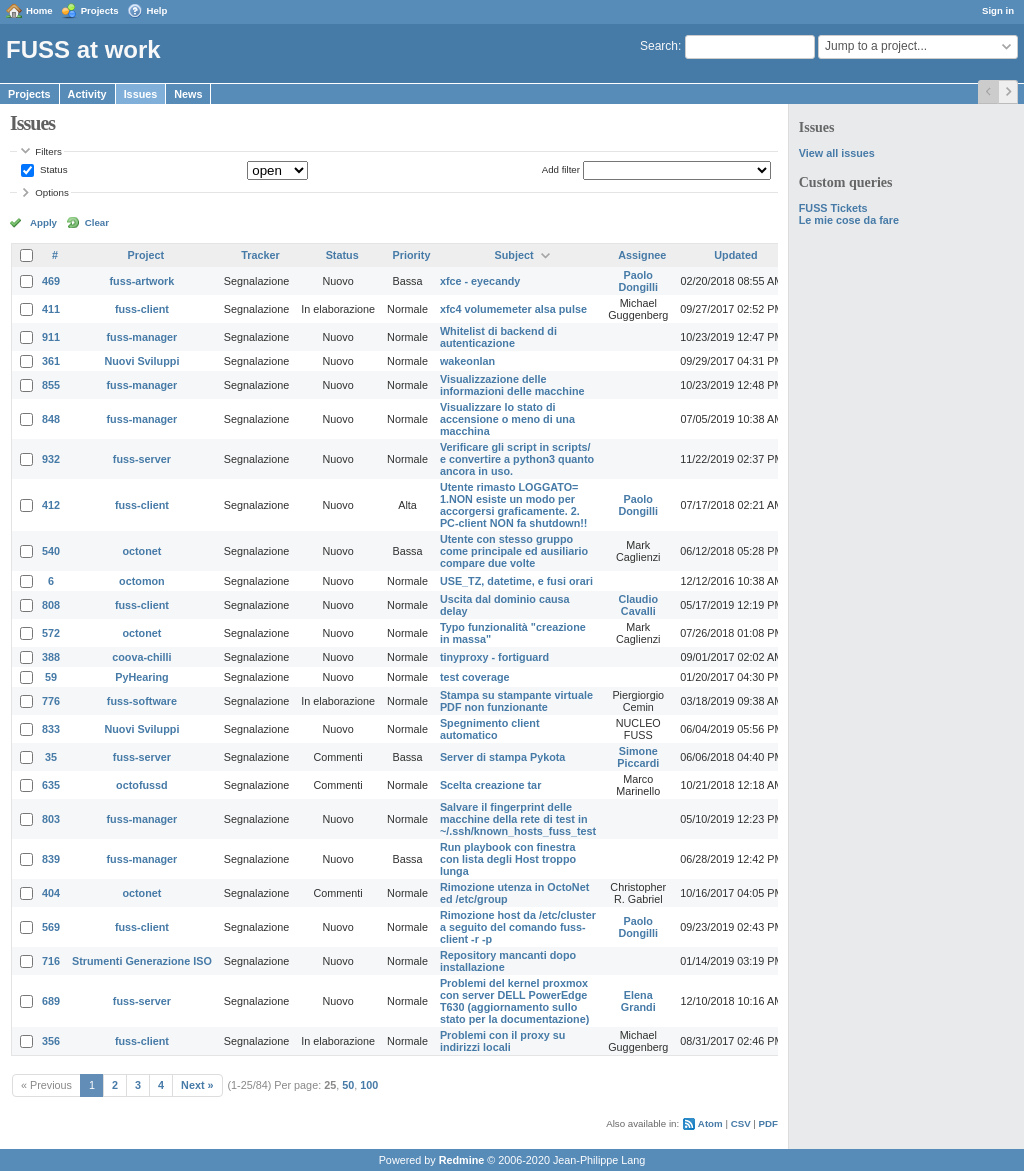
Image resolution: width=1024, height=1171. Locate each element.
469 (51, 281)
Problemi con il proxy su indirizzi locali (502, 1041)
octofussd (142, 785)
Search (659, 46)
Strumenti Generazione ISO (142, 961)
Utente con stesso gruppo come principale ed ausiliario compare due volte (514, 551)
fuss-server (142, 459)
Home (39, 10)
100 (369, 1085)
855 (51, 385)
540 (51, 551)
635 (51, 785)
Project (146, 255)
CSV (741, 1123)
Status (52, 169)
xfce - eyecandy (480, 281)
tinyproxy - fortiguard (494, 657)
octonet (141, 551)
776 (51, 701)
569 (51, 927)
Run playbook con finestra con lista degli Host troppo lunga (508, 859)
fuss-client (142, 309)
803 (51, 819)
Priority (412, 255)
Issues (141, 94)
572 (51, 633)
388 (51, 657)
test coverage (475, 677)
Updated (735, 255)
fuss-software (142, 701)
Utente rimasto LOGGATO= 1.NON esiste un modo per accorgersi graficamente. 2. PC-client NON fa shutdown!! (514, 505)
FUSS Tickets (833, 208)
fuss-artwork (142, 281)
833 (51, 729)
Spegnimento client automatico (490, 729)
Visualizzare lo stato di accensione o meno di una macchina (507, 419)
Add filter (561, 169)
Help (157, 10)
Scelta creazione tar (490, 785)
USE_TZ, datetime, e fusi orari (516, 581)
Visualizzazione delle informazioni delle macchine (512, 385)
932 (51, 459)
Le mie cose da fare (849, 220)
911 (51, 337)
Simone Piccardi (638, 757)
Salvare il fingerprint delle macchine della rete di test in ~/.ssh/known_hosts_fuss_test (518, 819)
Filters (48, 151)
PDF (768, 1123)
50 (348, 1085)
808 (51, 605)
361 (51, 361)
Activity (87, 94)
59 (51, 677)
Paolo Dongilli (638, 281)
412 (51, 505)
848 (51, 419)
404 (51, 893)
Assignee (642, 255)
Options (52, 192)
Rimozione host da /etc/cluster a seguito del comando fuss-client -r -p (518, 927)
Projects (100, 10)
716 (51, 961)
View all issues (837, 153)
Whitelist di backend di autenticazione (498, 337)
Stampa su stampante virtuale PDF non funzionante (516, 701)
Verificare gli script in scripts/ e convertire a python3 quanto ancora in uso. (517, 459)
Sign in (998, 10)
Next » (197, 1085)
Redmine (462, 1160)
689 (51, 1001)
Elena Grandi (638, 1001)
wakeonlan (467, 361)
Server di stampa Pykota (502, 757)
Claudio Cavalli (638, 605)
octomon (142, 581)
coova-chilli (141, 657)
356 (51, 1041)
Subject (514, 255)
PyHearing (141, 677)
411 (51, 309)
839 (51, 859)
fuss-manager (142, 337)
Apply (43, 222)
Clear (97, 222)
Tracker (260, 255)
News (188, 94)
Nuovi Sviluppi (141, 361)
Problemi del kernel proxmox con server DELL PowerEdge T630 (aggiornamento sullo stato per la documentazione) (514, 1001)
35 (51, 757)
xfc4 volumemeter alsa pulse (513, 309)
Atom (710, 1123)
